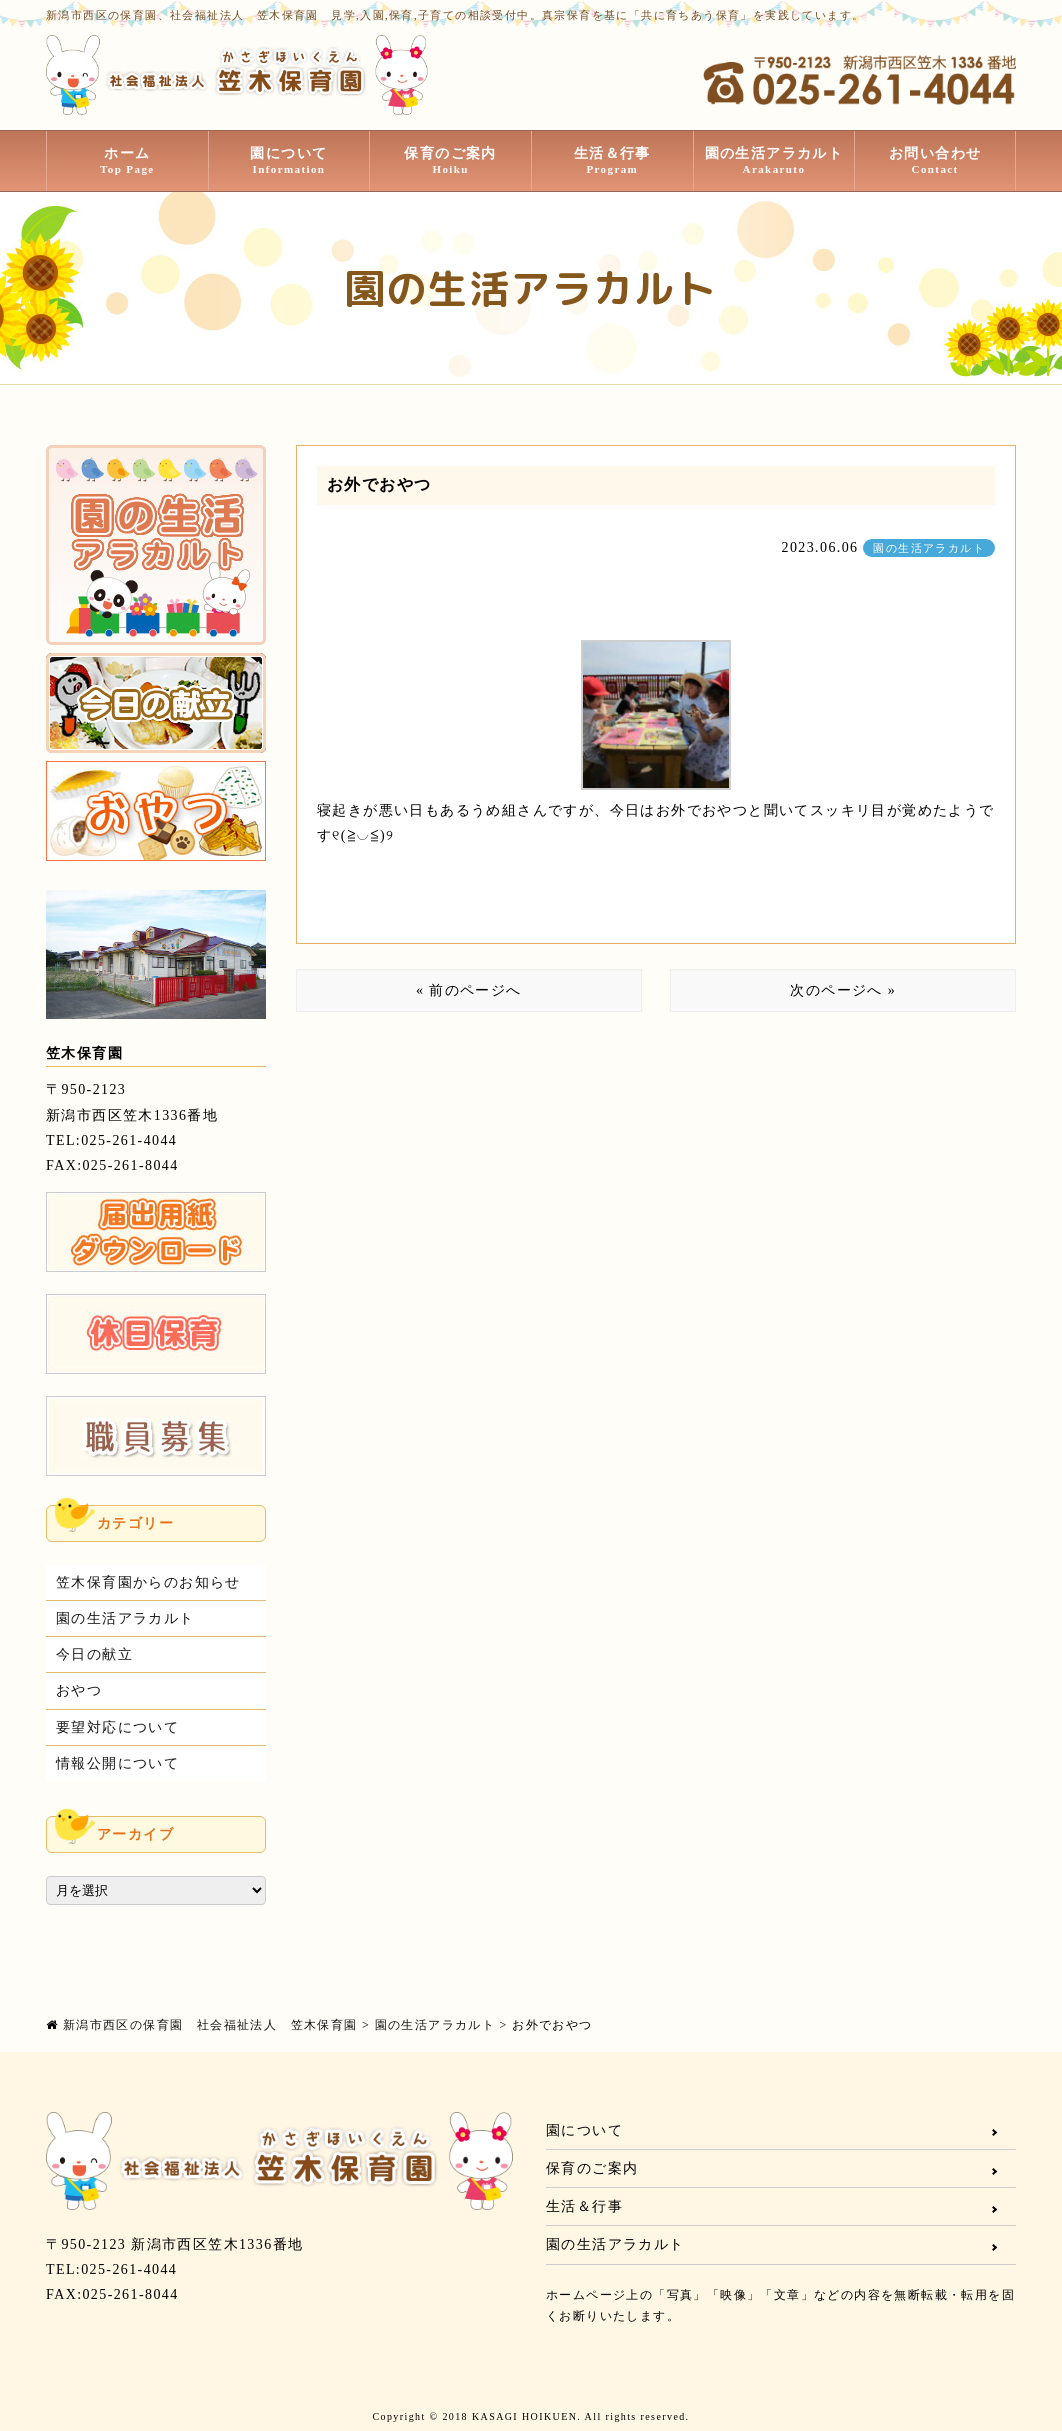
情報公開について (117, 1763)
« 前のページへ (469, 990)
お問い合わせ (935, 161)
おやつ (79, 1690)
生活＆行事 (612, 161)
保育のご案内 (450, 161)
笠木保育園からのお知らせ (148, 1582)
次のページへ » (843, 990)
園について (289, 161)
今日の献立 (94, 1654)
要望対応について (117, 1727)
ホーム (127, 161)
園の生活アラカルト (774, 161)
